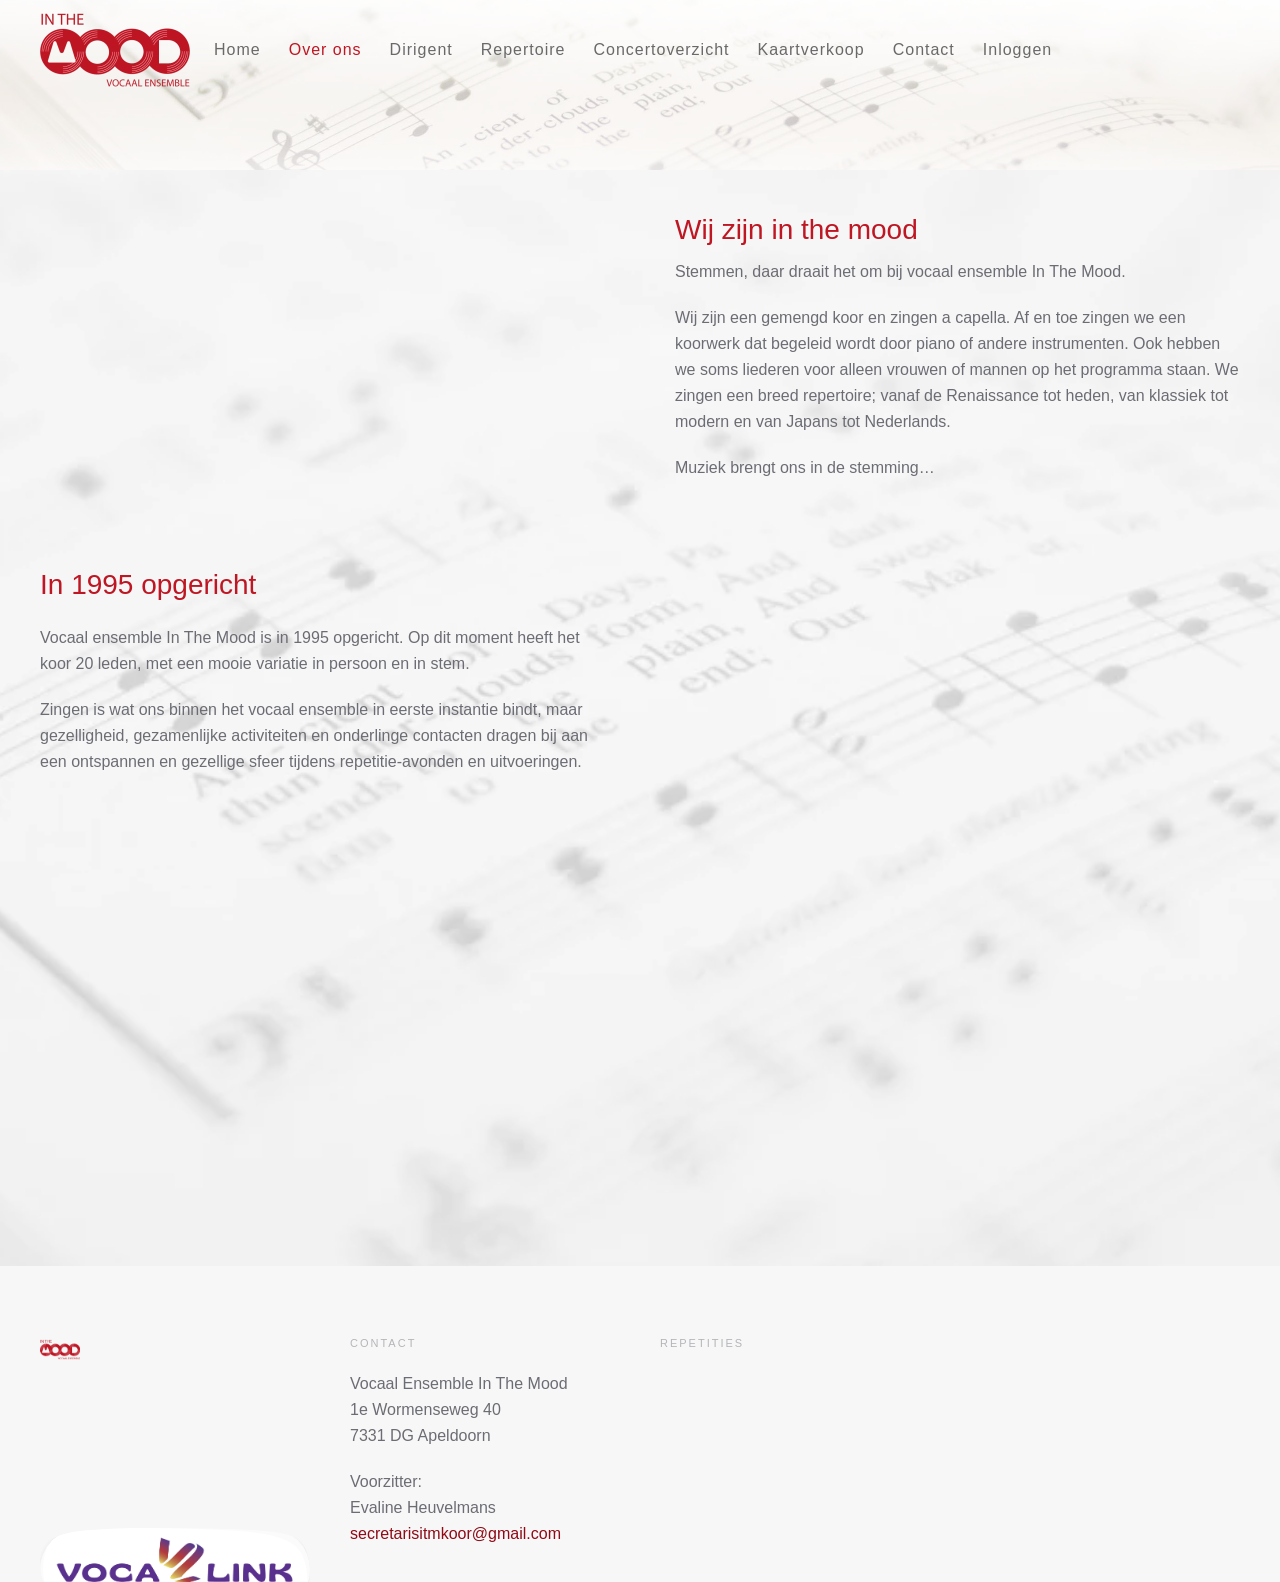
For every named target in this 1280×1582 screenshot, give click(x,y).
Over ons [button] (325, 49)
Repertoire (523, 49)
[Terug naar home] (115, 50)
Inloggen (1017, 49)
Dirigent (421, 49)
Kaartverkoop (811, 49)
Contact (924, 49)
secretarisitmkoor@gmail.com (455, 1533)
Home (237, 49)
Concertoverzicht (661, 49)
